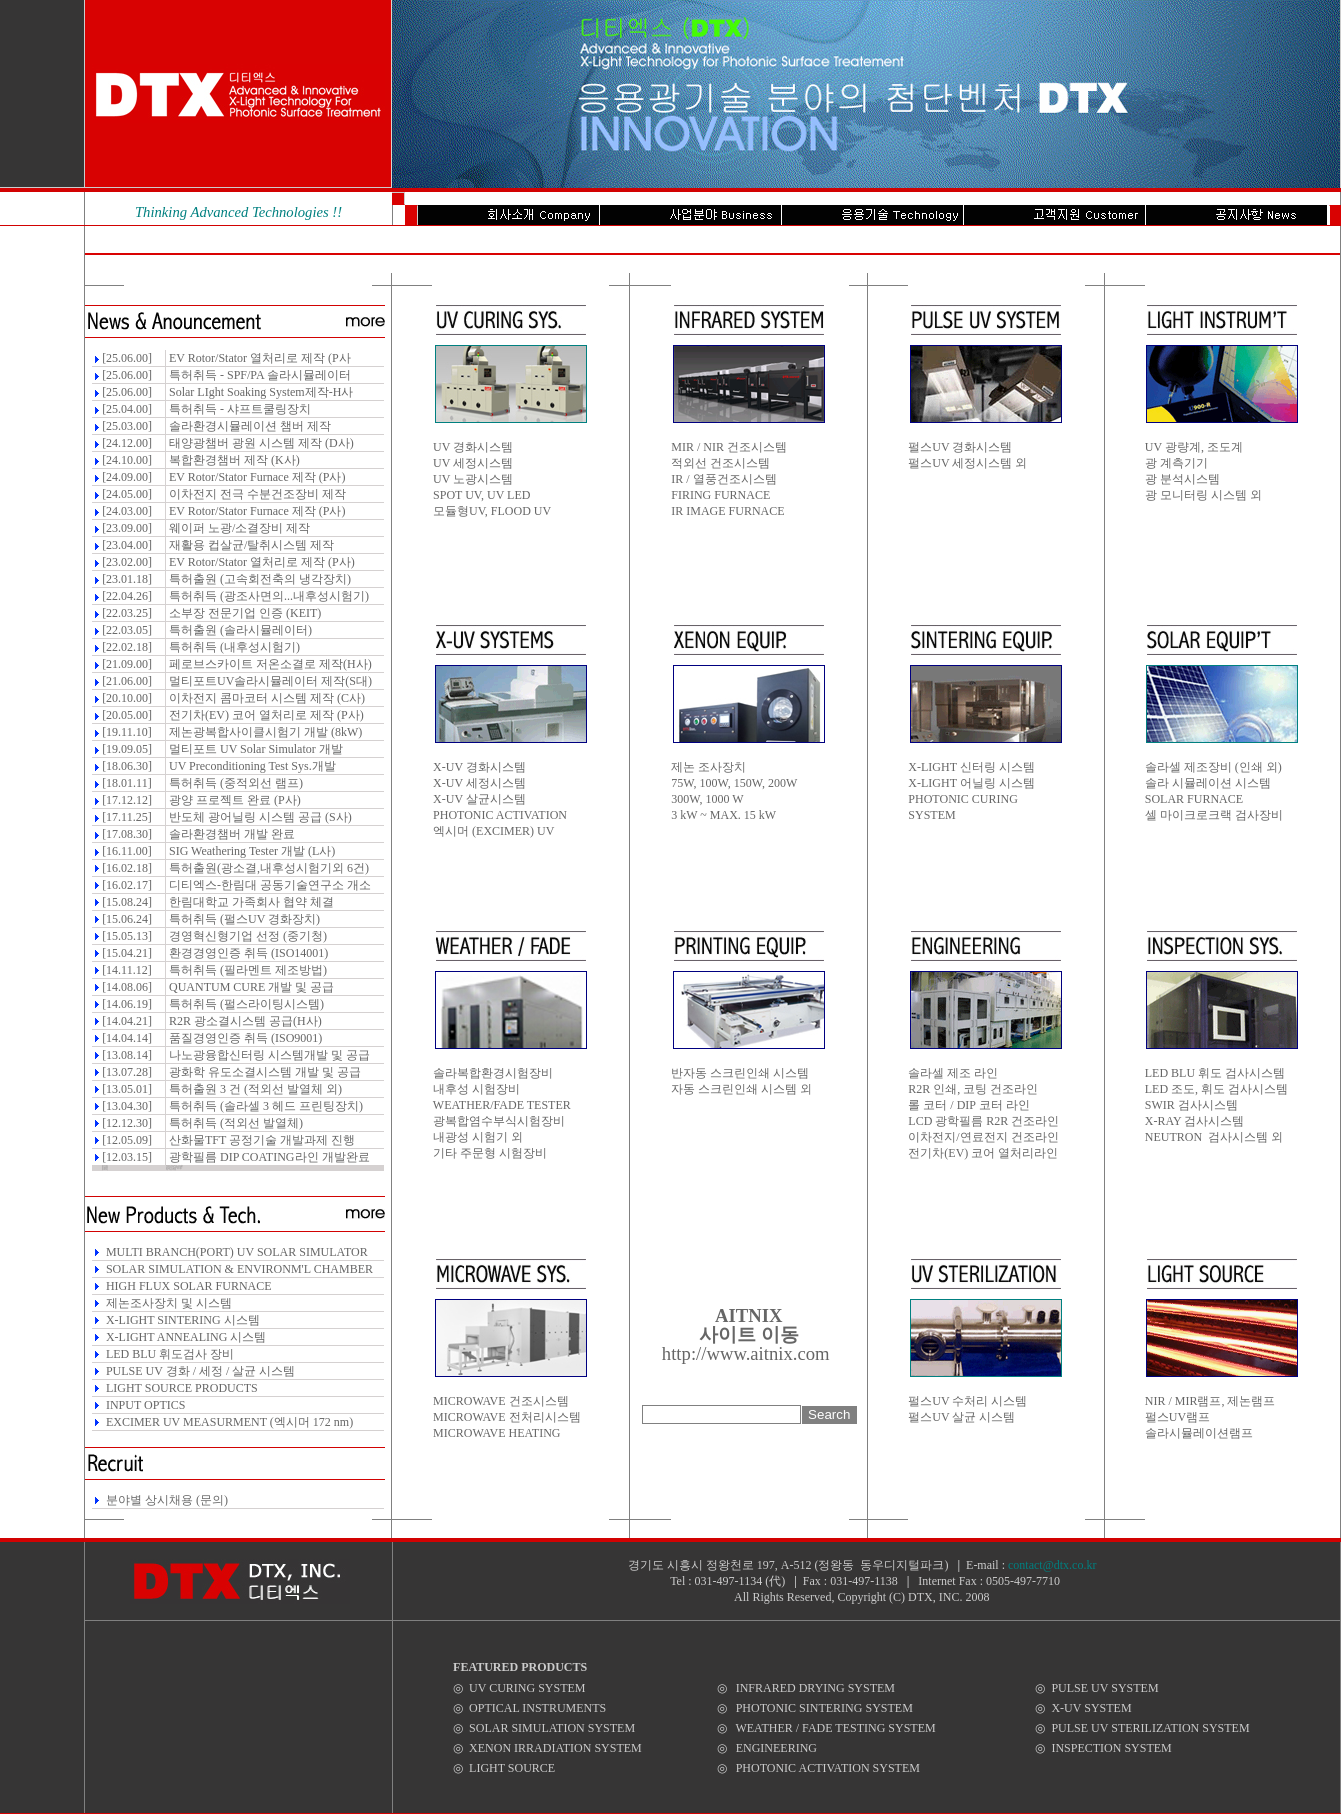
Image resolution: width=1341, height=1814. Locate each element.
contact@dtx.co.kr (1052, 1565)
